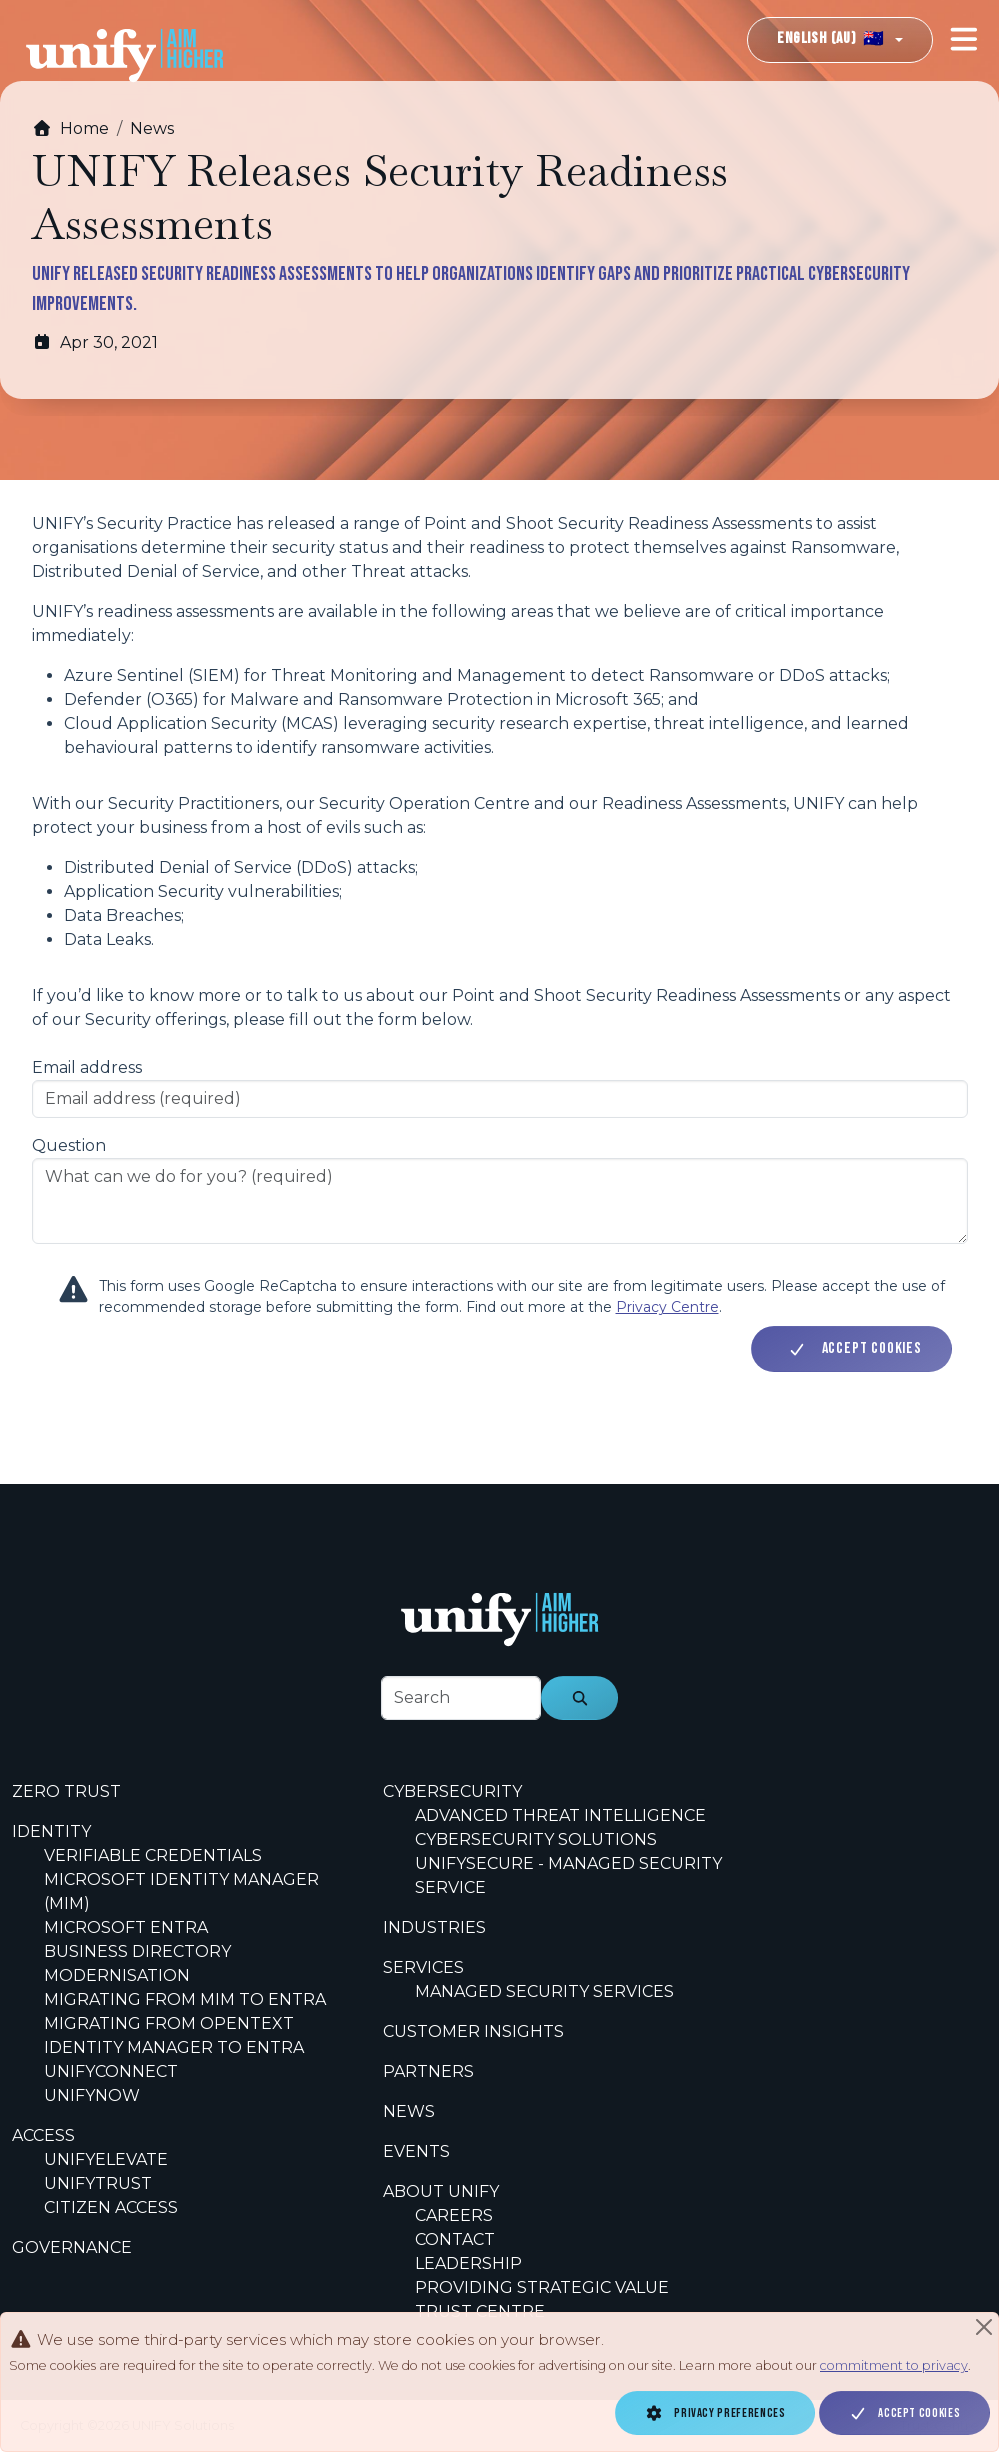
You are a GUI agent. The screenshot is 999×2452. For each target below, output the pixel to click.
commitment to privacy (894, 2365)
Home (70, 128)
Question (69, 1145)
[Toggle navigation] (964, 40)
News (152, 128)
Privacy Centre (667, 1307)
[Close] (984, 2327)
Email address (87, 1067)
